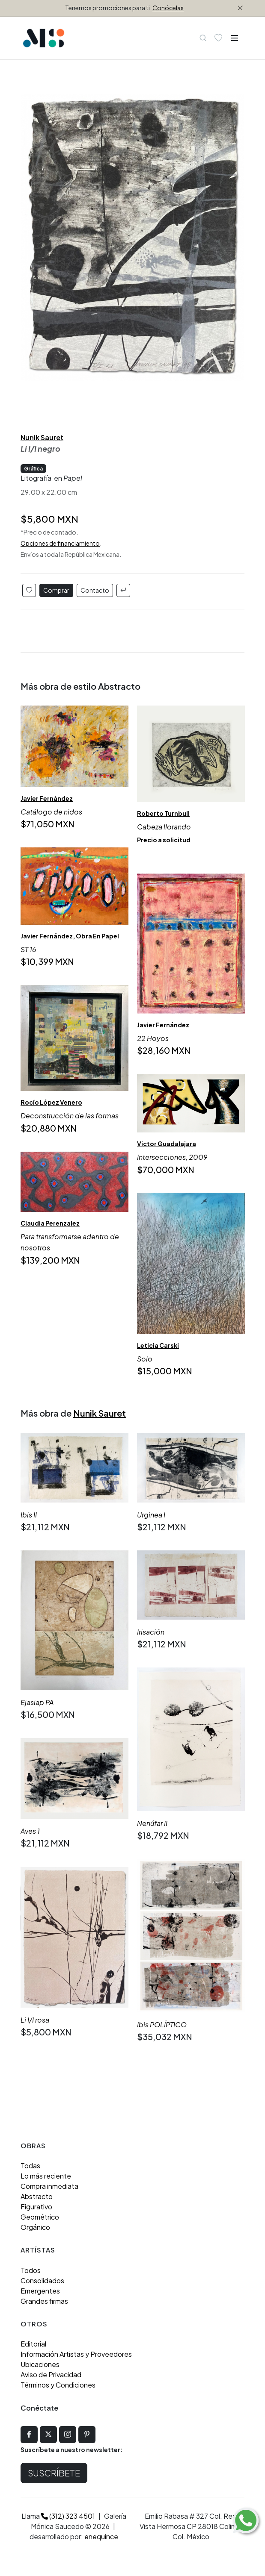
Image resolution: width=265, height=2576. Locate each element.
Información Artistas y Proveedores (76, 2354)
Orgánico (35, 2227)
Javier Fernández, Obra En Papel (70, 936)
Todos (31, 2270)
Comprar (56, 590)
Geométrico (40, 2216)
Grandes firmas (44, 2301)
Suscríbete (54, 2472)
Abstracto (37, 2196)
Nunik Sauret (42, 437)
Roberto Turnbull (163, 813)
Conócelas (168, 8)
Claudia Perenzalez (50, 1223)
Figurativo (36, 2206)
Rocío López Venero (51, 1102)
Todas (30, 2165)
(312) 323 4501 (68, 2515)
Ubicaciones (40, 2364)
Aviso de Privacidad (51, 2374)
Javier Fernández (47, 798)
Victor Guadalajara (166, 1143)
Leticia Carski (158, 1346)
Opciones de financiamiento (60, 543)
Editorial (33, 2343)
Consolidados (42, 2280)
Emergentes (40, 2290)
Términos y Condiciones (58, 2384)
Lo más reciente (46, 2175)
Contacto (94, 590)
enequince (101, 2536)
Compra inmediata (49, 2186)
